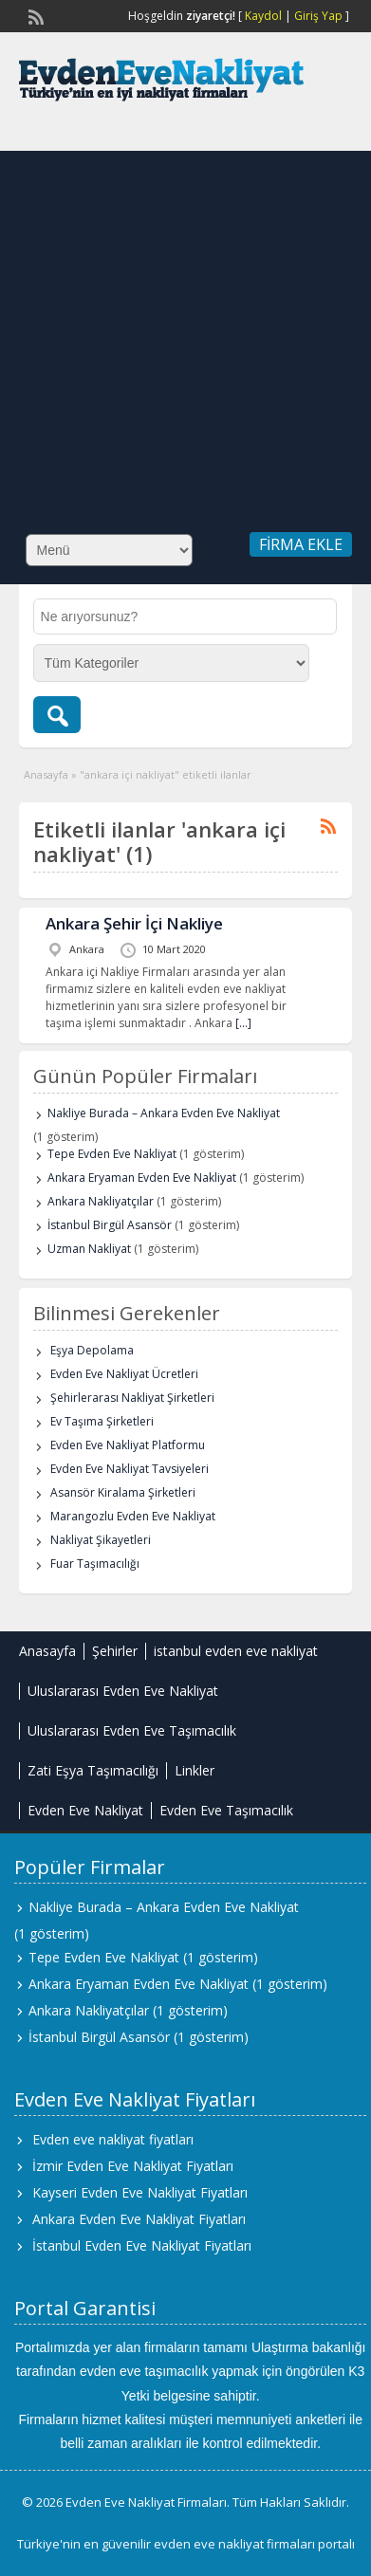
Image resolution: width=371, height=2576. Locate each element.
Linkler (194, 1770)
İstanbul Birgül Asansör (109, 1225)
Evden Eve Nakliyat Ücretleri (124, 1374)
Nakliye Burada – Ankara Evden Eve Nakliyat (163, 1113)
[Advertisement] (178, 328)
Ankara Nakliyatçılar (100, 1201)
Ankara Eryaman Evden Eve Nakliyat (141, 1177)
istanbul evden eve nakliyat (236, 1651)
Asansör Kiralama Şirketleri (122, 1492)
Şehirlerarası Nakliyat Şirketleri (132, 1397)
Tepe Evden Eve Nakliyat (111, 1154)
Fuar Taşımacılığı (94, 1563)
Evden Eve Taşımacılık (226, 1810)
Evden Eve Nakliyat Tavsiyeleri (129, 1469)
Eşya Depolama (92, 1350)
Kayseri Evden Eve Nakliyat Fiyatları (140, 2192)
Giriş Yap (318, 16)
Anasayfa (46, 774)
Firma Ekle (301, 544)
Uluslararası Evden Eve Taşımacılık (132, 1730)
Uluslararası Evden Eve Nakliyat (123, 1691)
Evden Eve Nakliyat (85, 1810)
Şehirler (115, 1651)
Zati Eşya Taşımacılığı (93, 1770)
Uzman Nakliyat (89, 1249)
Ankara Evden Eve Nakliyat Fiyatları (139, 2219)
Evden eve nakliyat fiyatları (113, 2139)
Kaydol (263, 16)
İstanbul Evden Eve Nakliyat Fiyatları (141, 2245)
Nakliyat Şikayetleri (100, 1540)
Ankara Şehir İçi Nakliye (134, 923)
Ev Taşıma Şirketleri (102, 1421)
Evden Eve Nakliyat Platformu (127, 1445)
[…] (243, 1023)
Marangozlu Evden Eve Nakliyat (132, 1516)
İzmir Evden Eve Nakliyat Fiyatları (132, 2166)
